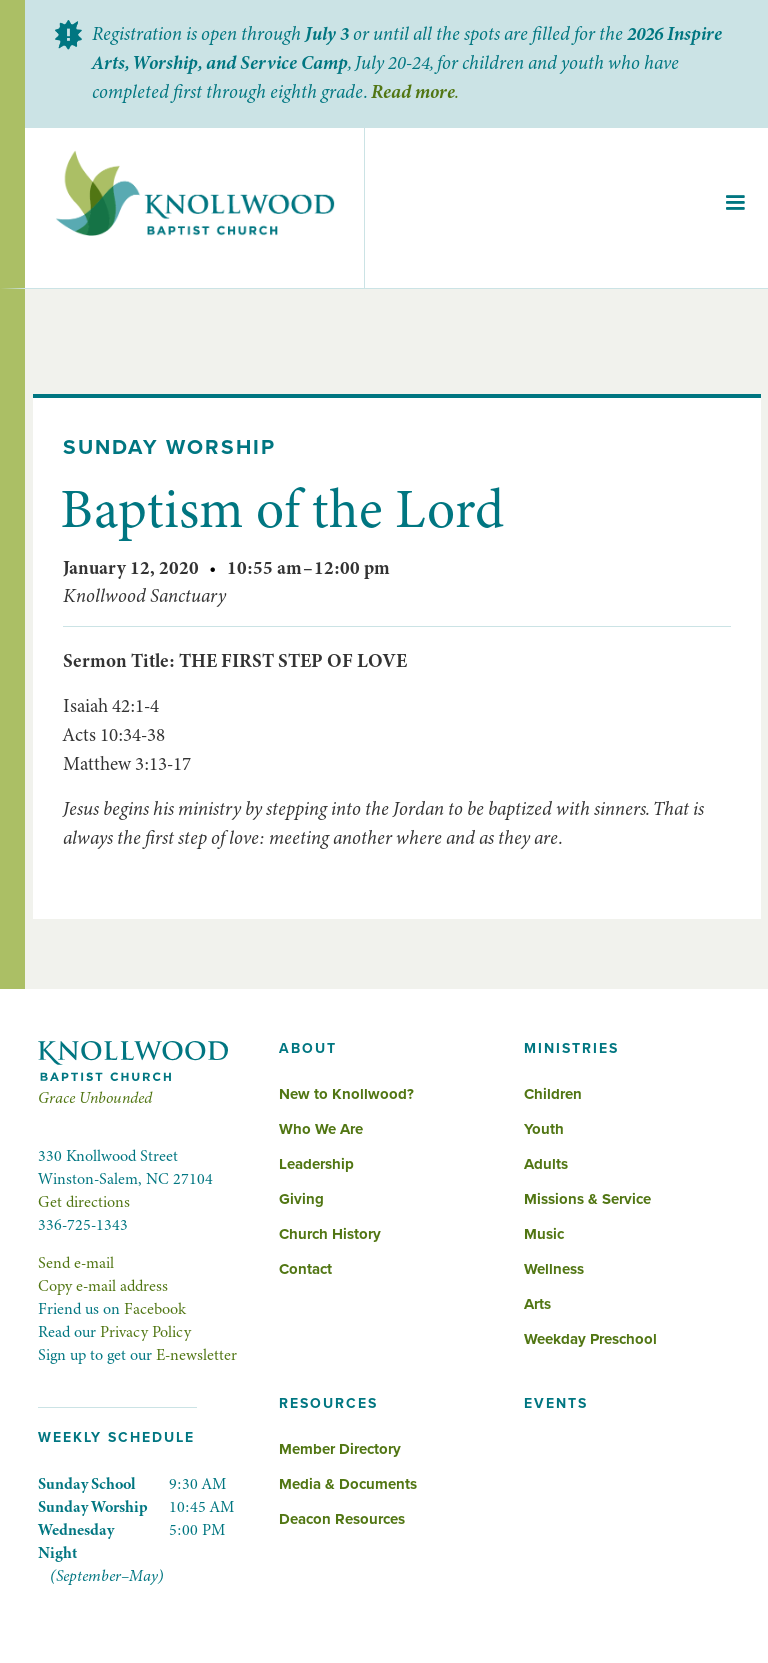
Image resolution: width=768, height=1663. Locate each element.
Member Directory (340, 1449)
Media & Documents (348, 1484)
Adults (546, 1164)
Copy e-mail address (103, 1286)
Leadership (316, 1164)
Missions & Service (587, 1199)
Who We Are (321, 1129)
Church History (330, 1234)
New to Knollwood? (346, 1094)
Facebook (155, 1309)
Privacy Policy (145, 1332)
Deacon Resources (342, 1519)
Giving (301, 1199)
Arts (537, 1304)
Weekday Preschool (590, 1339)
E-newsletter (196, 1355)
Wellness (554, 1269)
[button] (735, 208)
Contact (305, 1269)
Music (544, 1234)
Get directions (84, 1202)
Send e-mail (76, 1263)
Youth (544, 1129)
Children (553, 1094)
